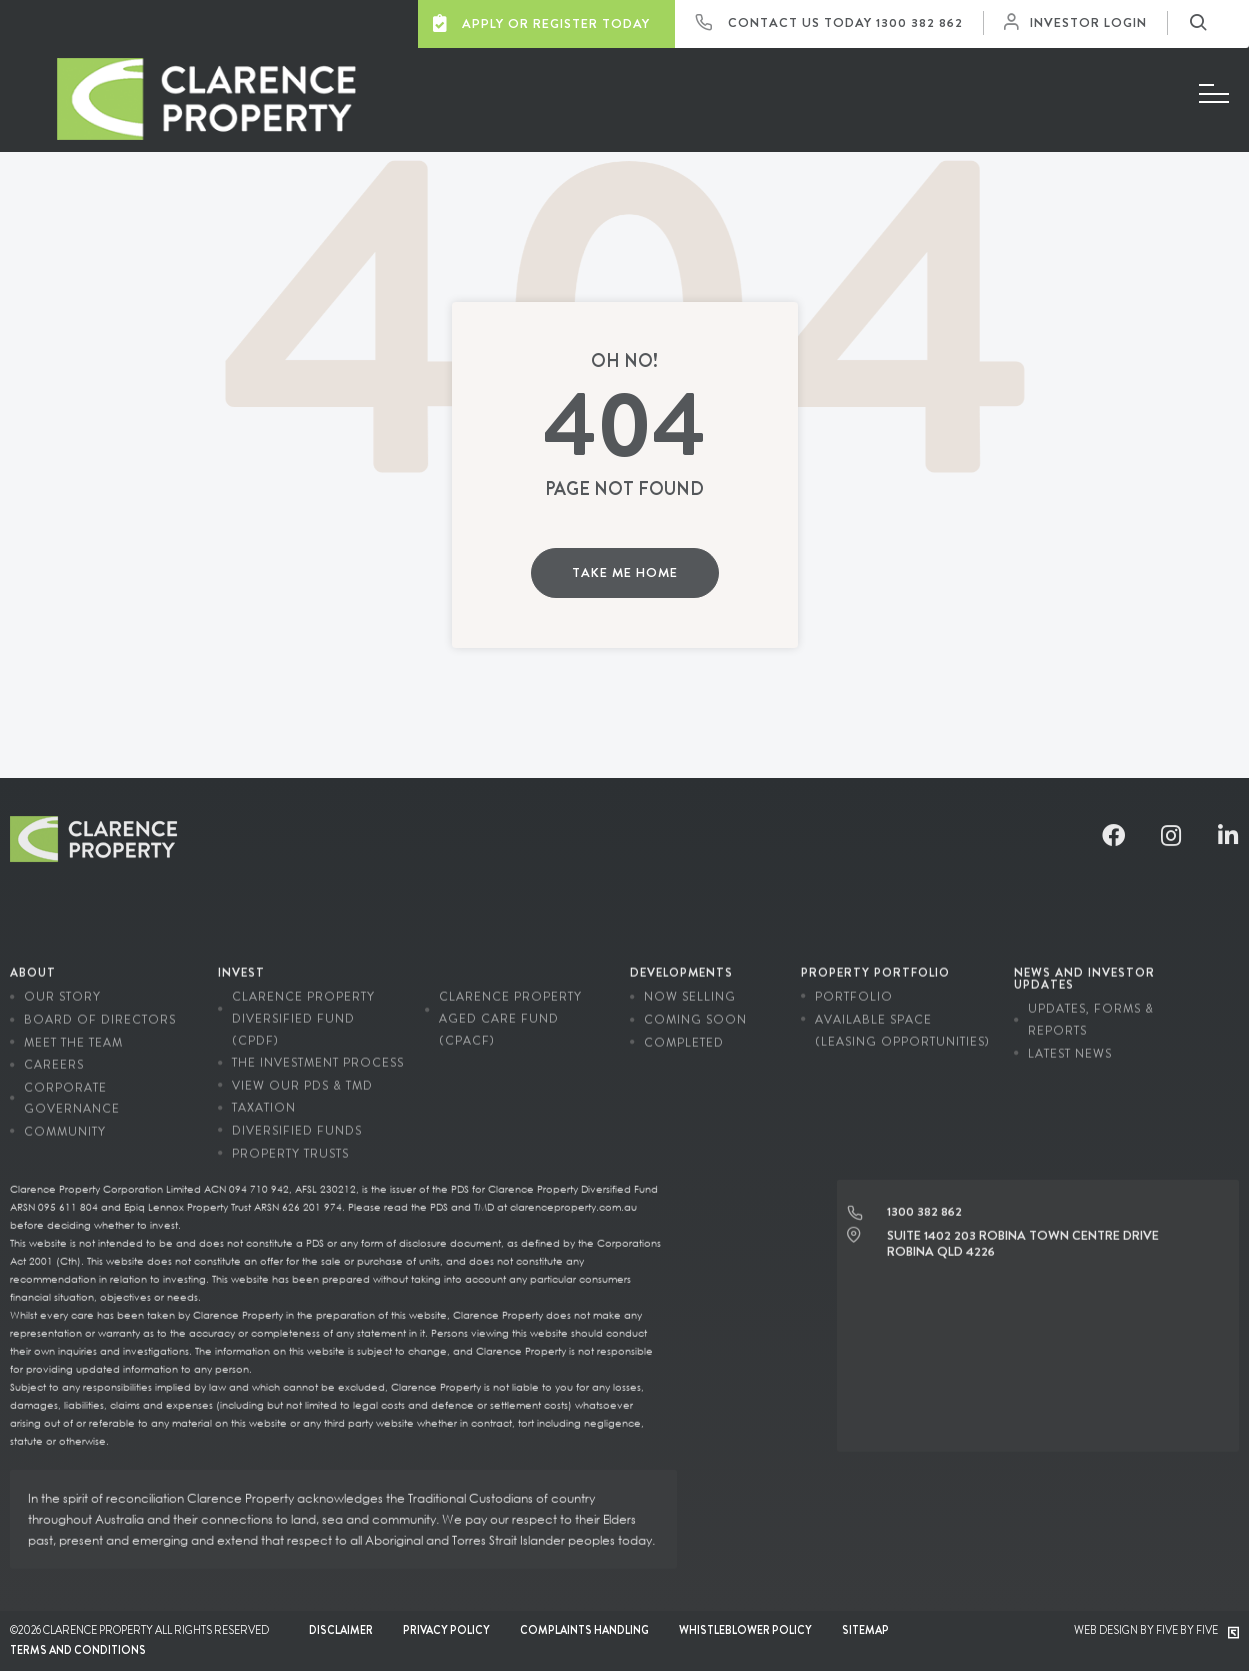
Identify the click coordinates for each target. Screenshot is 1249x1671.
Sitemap (865, 1630)
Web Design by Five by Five (1156, 1630)
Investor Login (1080, 22)
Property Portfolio (875, 956)
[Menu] (1214, 94)
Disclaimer (341, 1630)
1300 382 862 (919, 22)
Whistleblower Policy (745, 1630)
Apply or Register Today (541, 23)
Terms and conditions (78, 1650)
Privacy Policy (446, 1630)
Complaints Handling (584, 1630)
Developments (681, 956)
